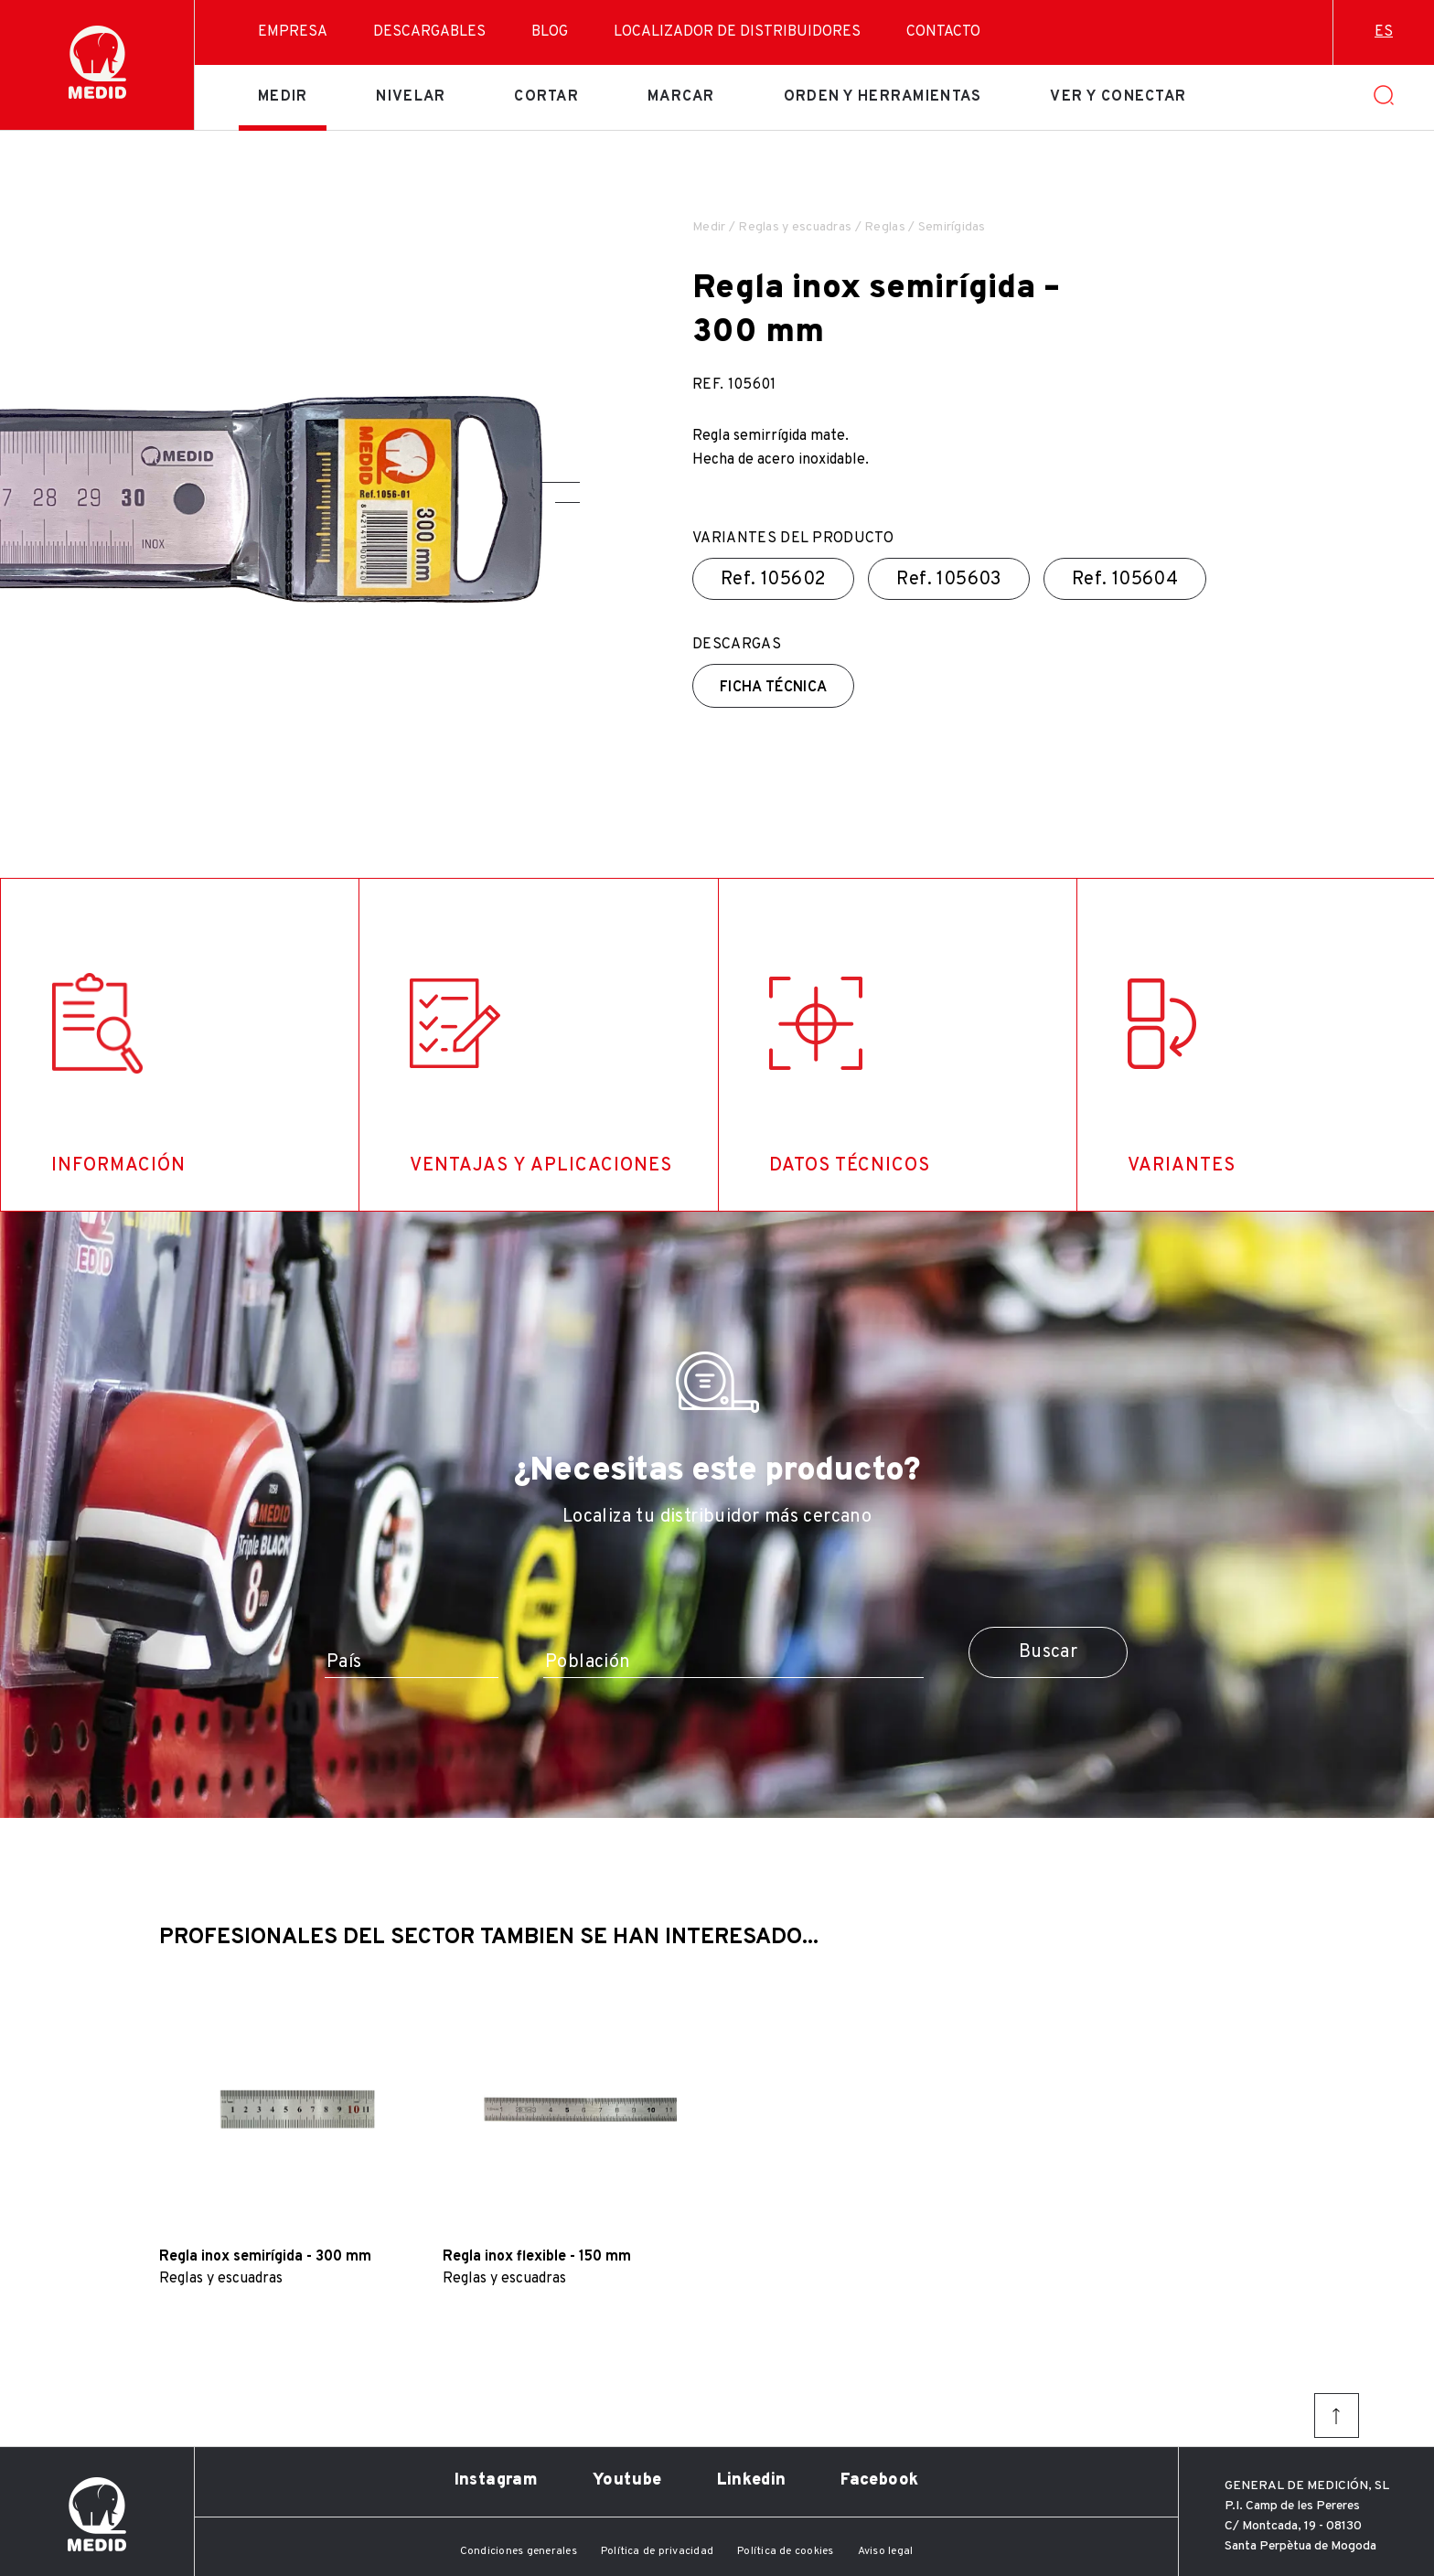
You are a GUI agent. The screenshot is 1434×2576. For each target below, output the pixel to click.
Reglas (884, 227)
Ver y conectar (1118, 97)
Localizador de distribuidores (737, 32)
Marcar (681, 97)
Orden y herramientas (883, 97)
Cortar (546, 97)
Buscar (1048, 1652)
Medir (282, 97)
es (1384, 32)
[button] (560, 482)
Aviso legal (886, 2551)
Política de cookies (785, 2551)
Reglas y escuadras (794, 227)
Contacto (943, 32)
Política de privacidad (657, 2551)
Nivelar (410, 97)
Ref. (773, 580)
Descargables (429, 32)
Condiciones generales (518, 2551)
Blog (549, 32)
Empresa (292, 32)
